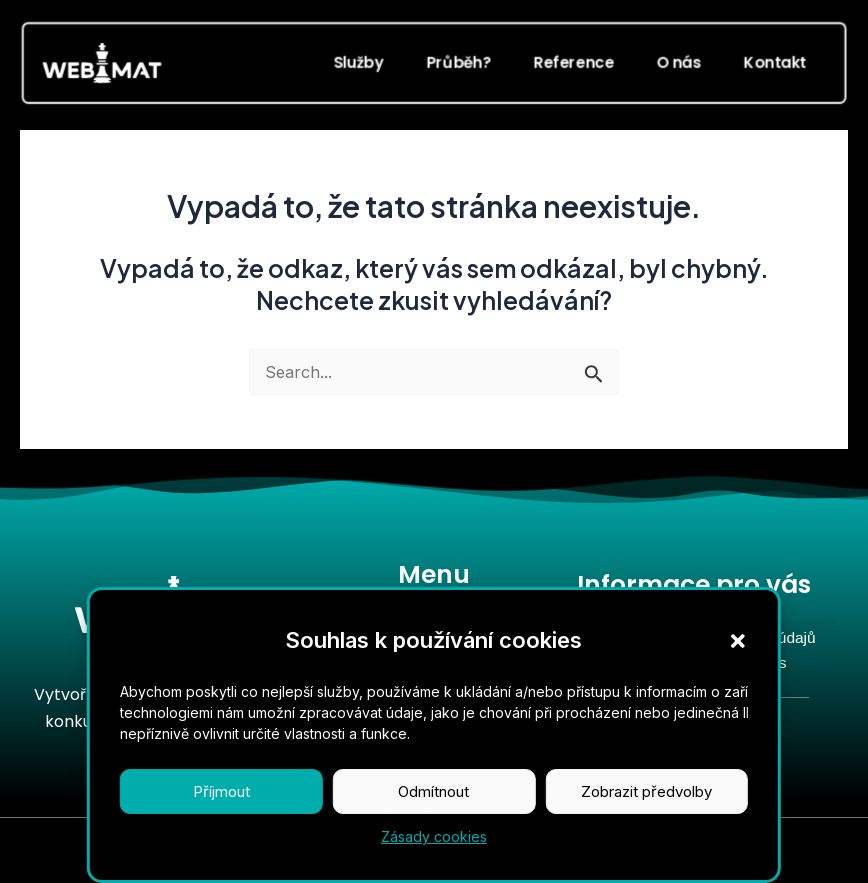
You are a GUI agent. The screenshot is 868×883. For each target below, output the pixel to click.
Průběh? (458, 62)
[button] (738, 658)
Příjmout (221, 808)
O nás (678, 62)
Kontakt (775, 62)
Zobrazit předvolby (646, 808)
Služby (358, 62)
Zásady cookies (434, 853)
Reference (574, 62)
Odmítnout (433, 808)
